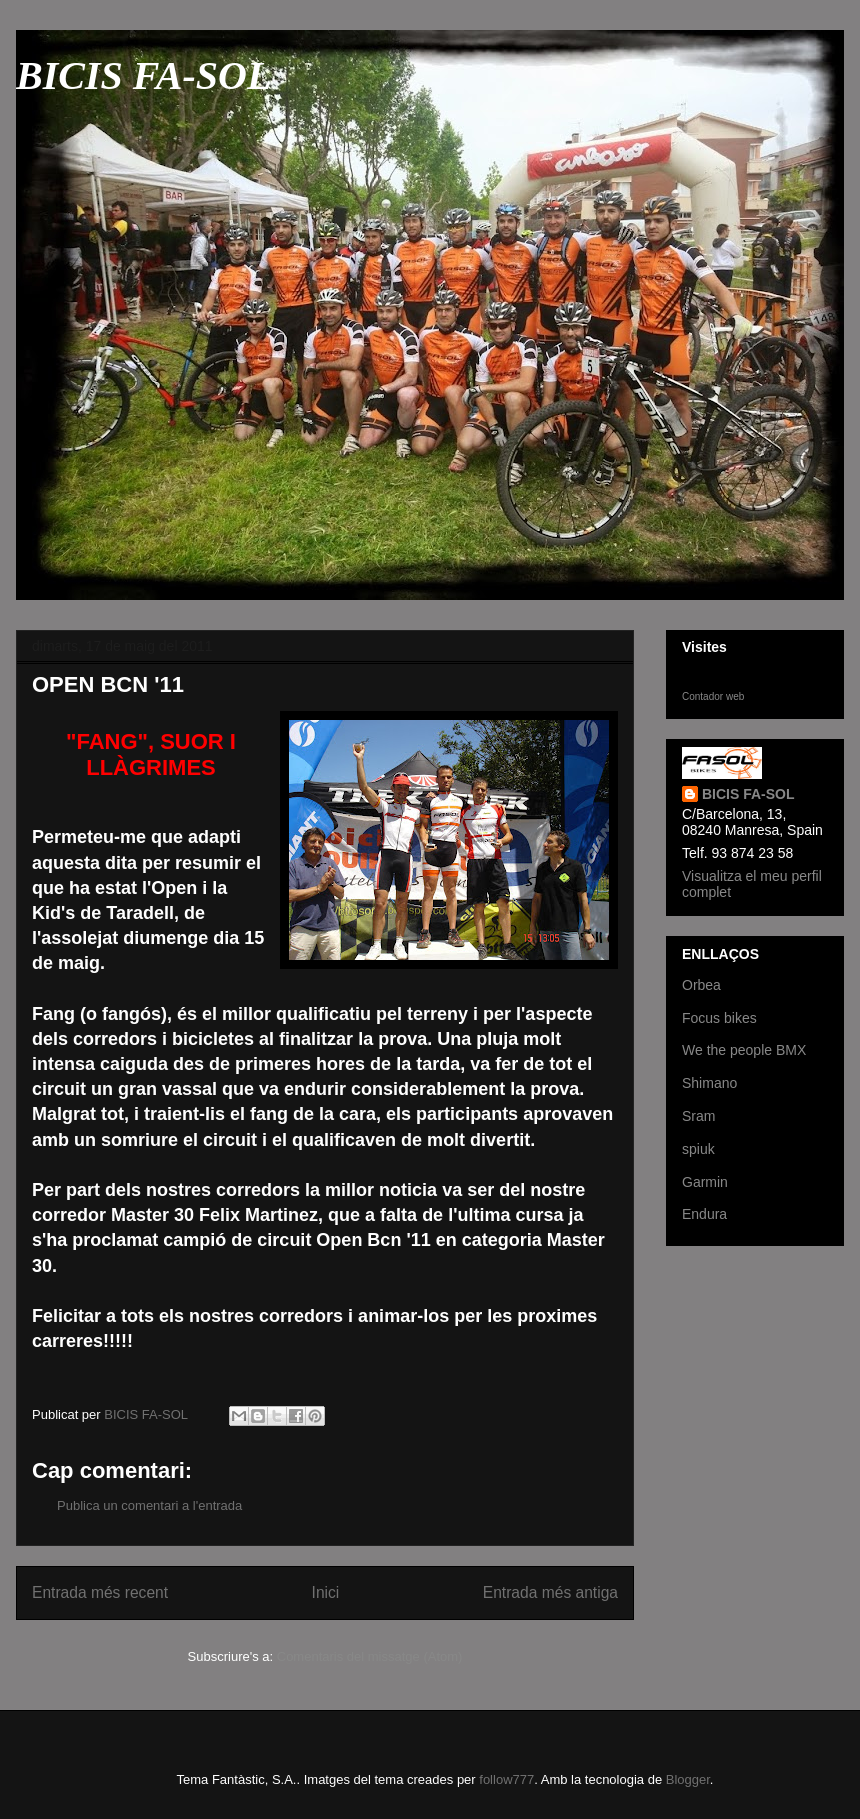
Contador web (713, 696)
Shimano (709, 1083)
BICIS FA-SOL (143, 75)
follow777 (506, 1779)
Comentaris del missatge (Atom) (370, 1656)
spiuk (698, 1149)
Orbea (701, 985)
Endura (704, 1214)
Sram (698, 1116)
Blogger (688, 1779)
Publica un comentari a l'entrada (149, 1505)
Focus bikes (719, 1018)
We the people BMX (744, 1050)
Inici (326, 1592)
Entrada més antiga (550, 1592)
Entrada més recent (100, 1592)
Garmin (705, 1182)
